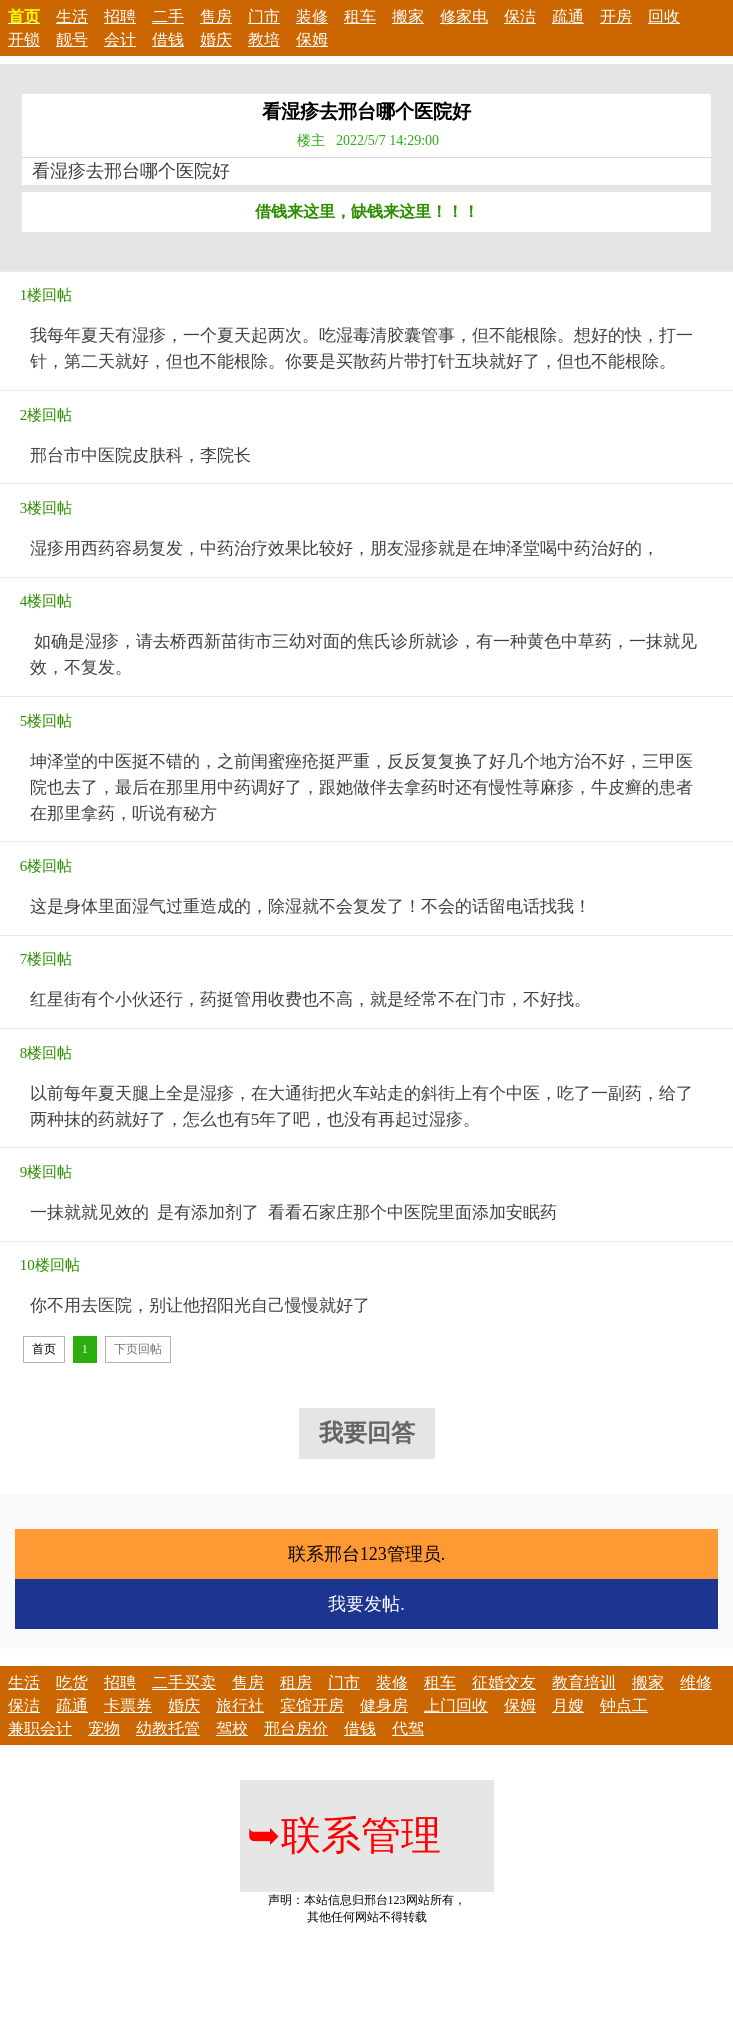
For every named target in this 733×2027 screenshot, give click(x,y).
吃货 (72, 1682)
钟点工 (624, 1705)
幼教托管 (168, 1728)
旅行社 (240, 1705)
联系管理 (344, 1835)
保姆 (312, 39)
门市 (264, 16)
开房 (616, 16)
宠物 (104, 1728)
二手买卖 (184, 1682)
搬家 (408, 16)
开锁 (24, 39)
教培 (264, 39)
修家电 (464, 16)
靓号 (72, 39)
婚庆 (216, 39)
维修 (696, 1682)
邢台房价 (296, 1728)
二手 (168, 16)
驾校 (232, 1728)
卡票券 (128, 1705)
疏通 (568, 16)
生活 (72, 16)
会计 (120, 39)
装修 (312, 16)
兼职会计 (40, 1728)
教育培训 (584, 1682)
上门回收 (456, 1705)
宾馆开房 (312, 1705)
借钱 (168, 39)
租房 (296, 1682)
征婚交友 (504, 1682)
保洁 (520, 16)
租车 (360, 16)
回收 (664, 16)
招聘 (120, 16)
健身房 (384, 1705)
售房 (216, 16)
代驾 (408, 1728)
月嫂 (568, 1705)
